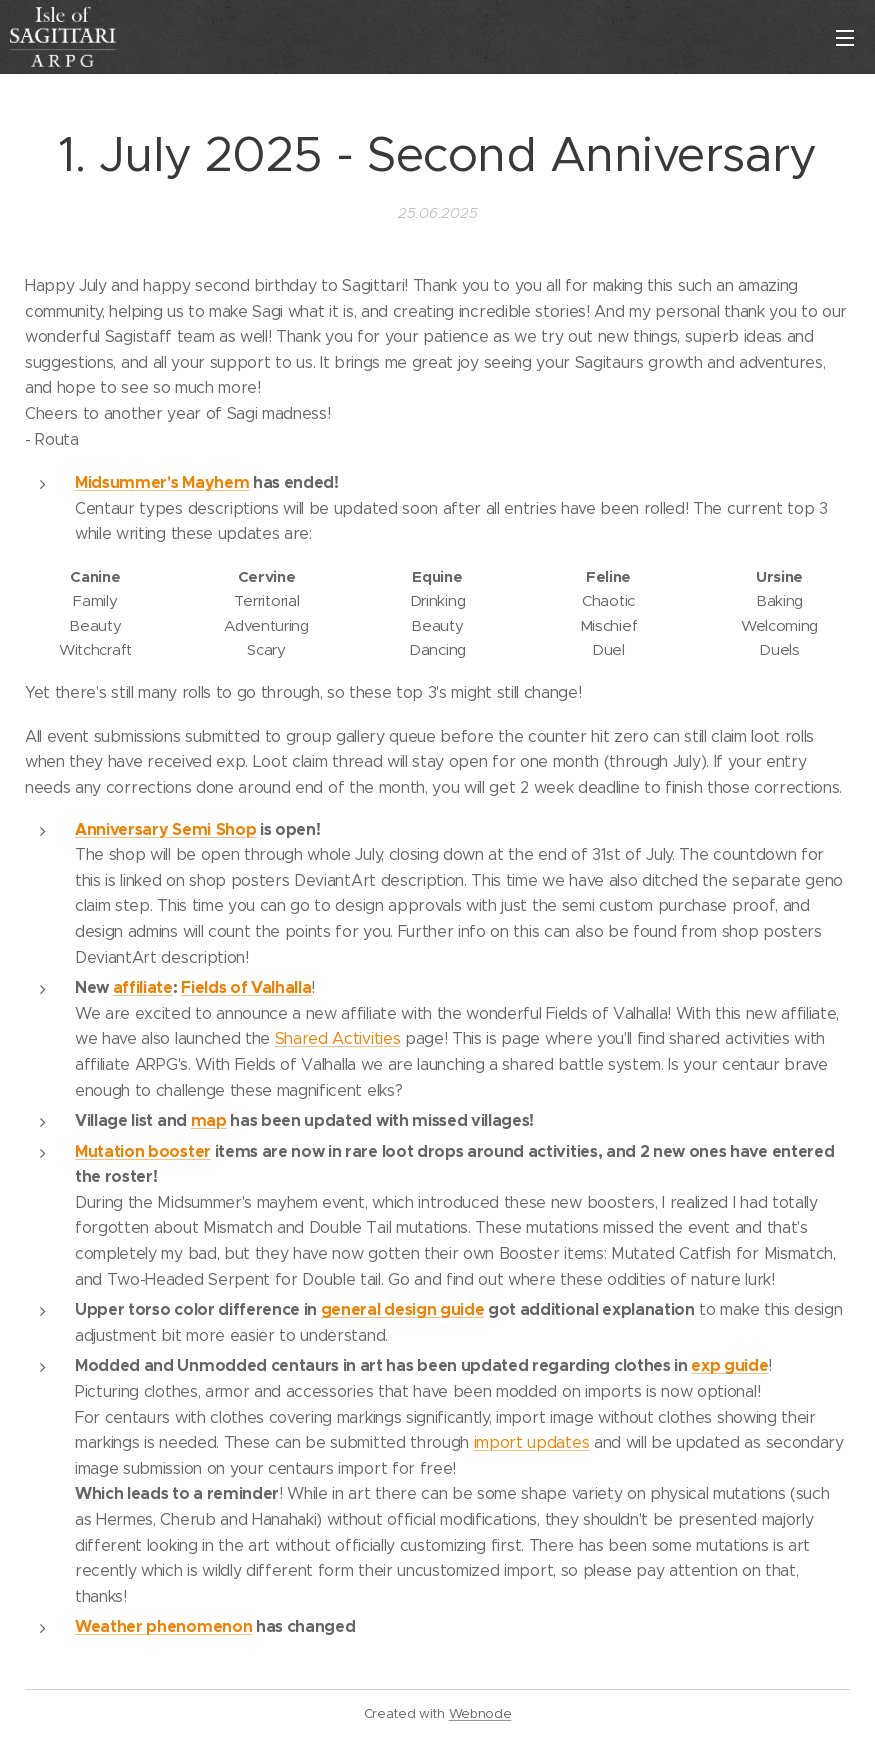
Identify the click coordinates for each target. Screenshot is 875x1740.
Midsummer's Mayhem (162, 482)
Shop (236, 828)
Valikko (845, 38)
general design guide (403, 1309)
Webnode (480, 1713)
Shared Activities (338, 1038)
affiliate (143, 987)
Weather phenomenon (163, 1626)
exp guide (729, 1365)
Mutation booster (143, 1150)
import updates (532, 1442)
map (209, 1120)
